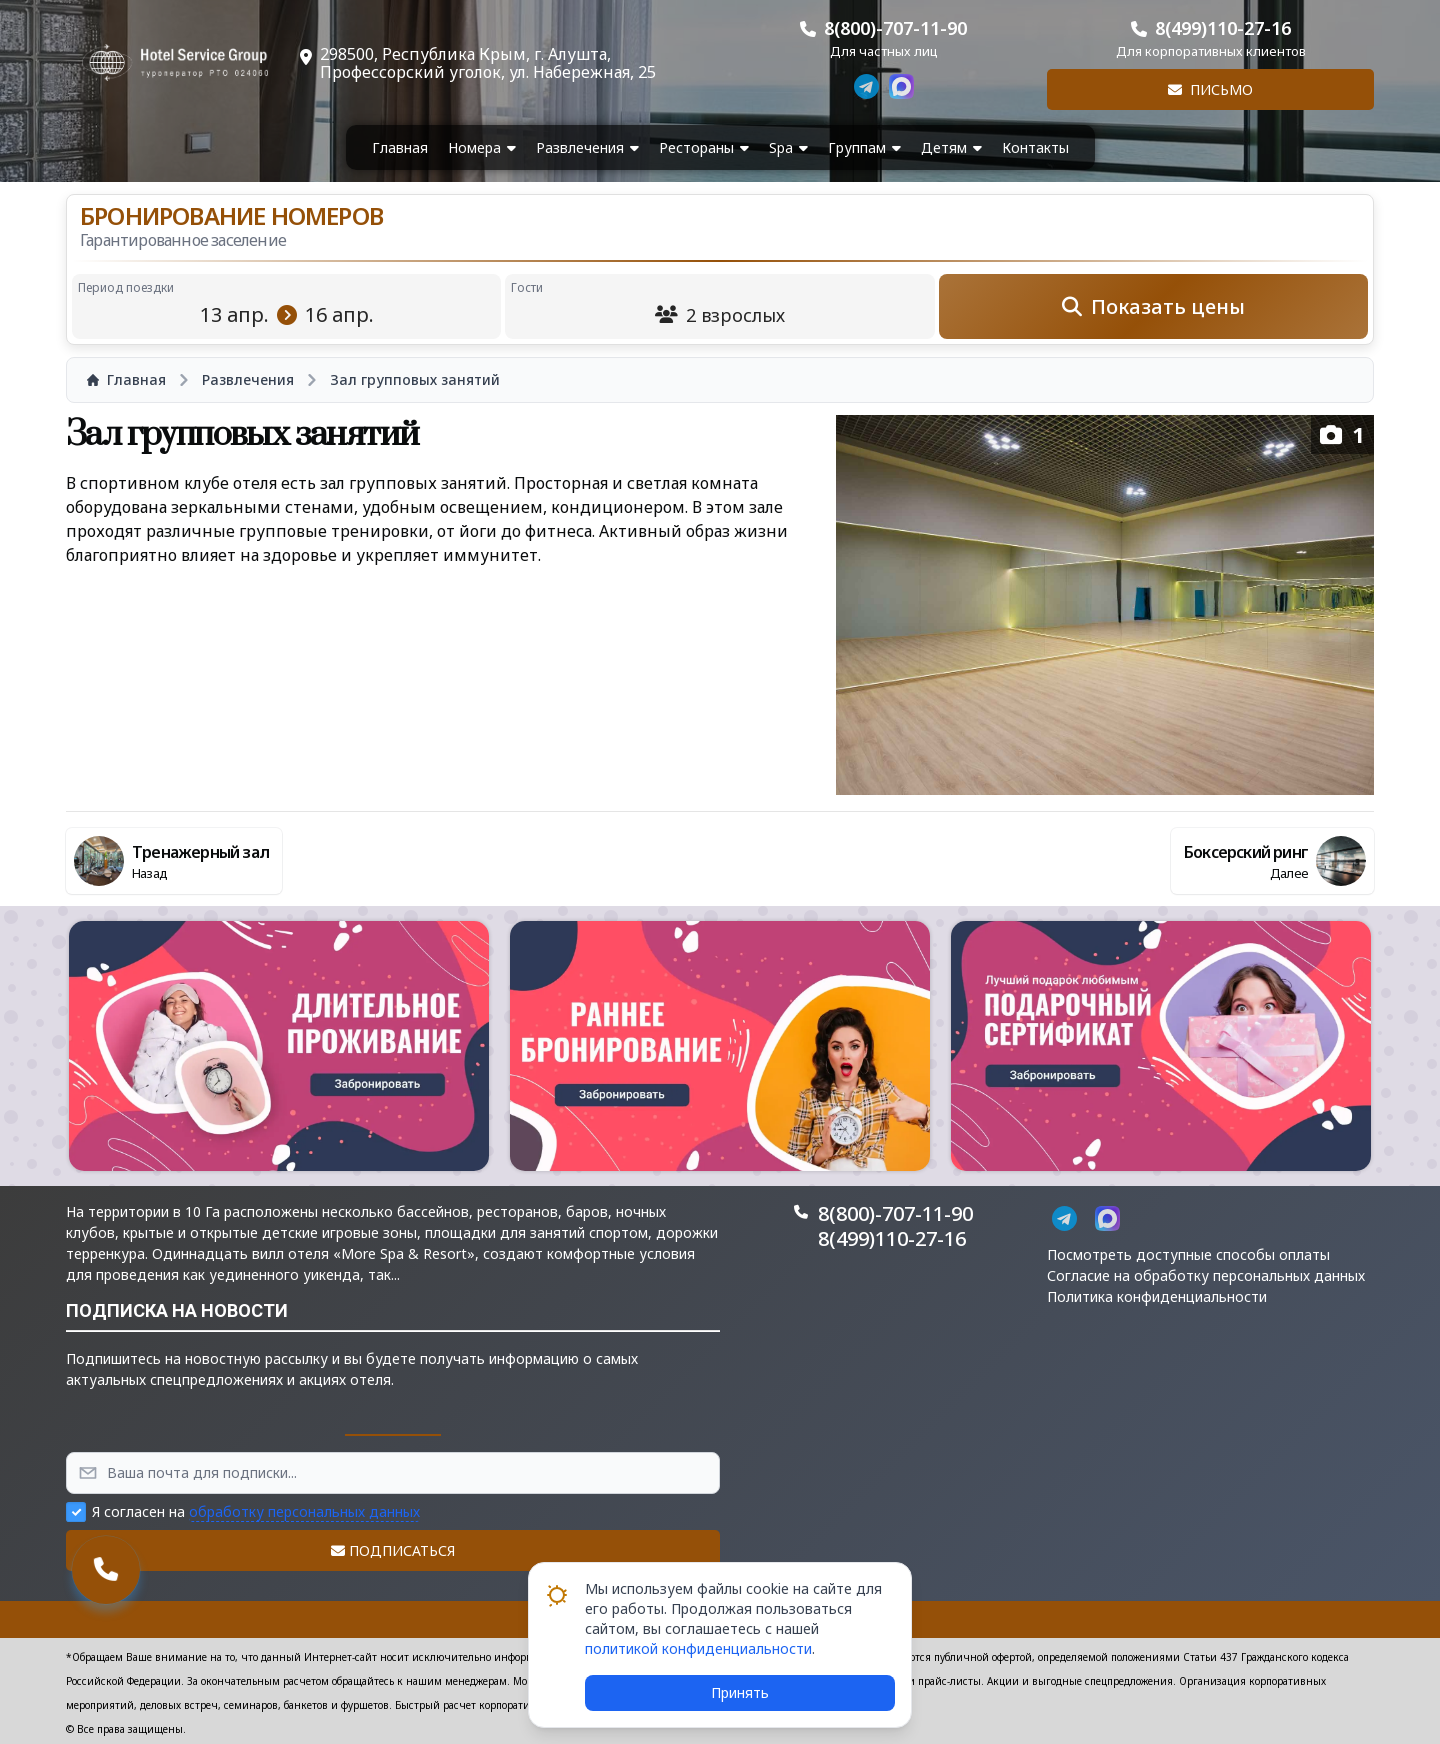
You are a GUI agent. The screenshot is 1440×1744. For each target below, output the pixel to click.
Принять (740, 1692)
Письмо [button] (1210, 89)
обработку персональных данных (304, 1511)
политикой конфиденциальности (698, 1648)
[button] (279, 1046)
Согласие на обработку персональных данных (1206, 1275)
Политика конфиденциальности (1157, 1296)
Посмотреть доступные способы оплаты (1188, 1254)
